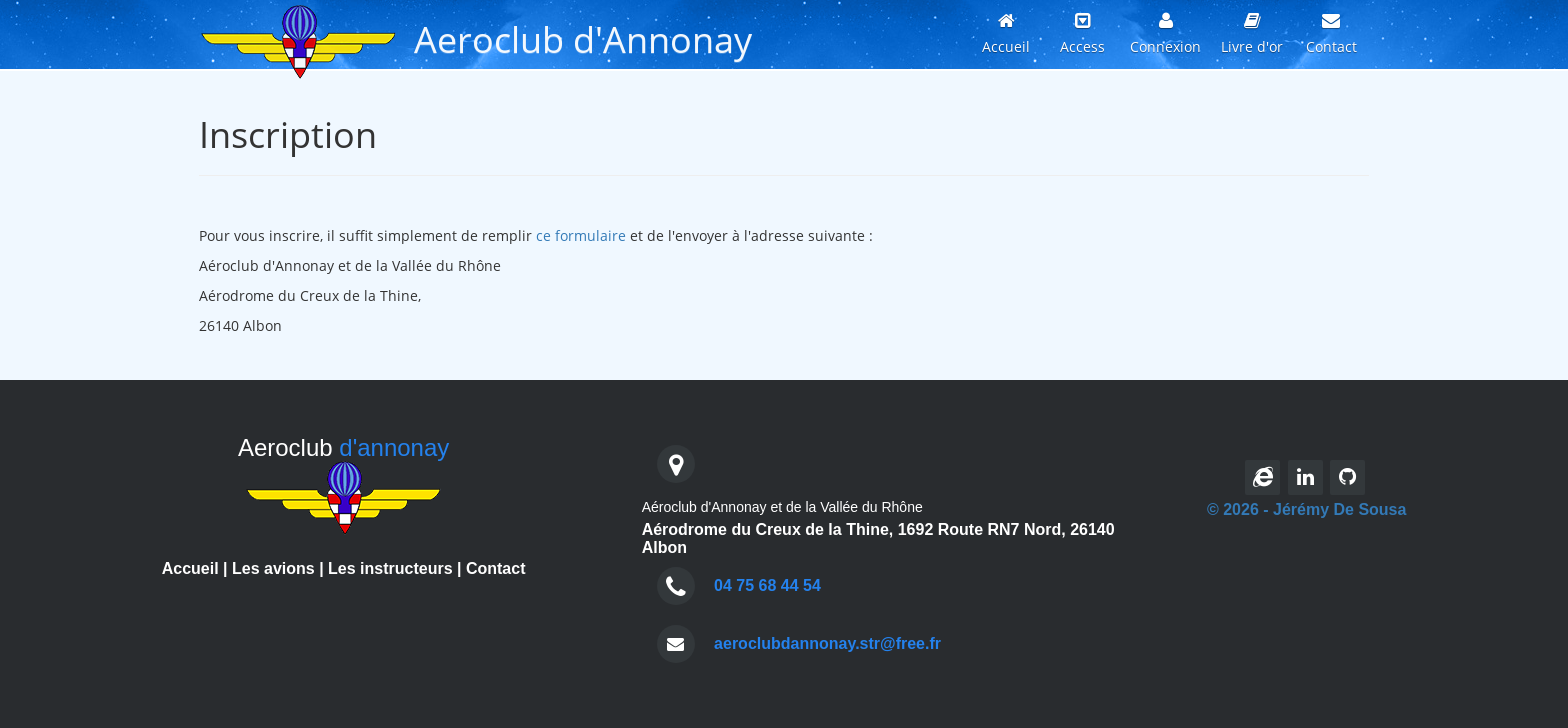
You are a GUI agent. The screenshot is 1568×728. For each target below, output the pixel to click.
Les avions (273, 568)
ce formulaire (581, 235)
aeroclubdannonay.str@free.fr (827, 643)
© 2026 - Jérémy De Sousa (1306, 509)
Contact (496, 568)
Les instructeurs (390, 568)
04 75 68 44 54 (767, 585)
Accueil (190, 568)
